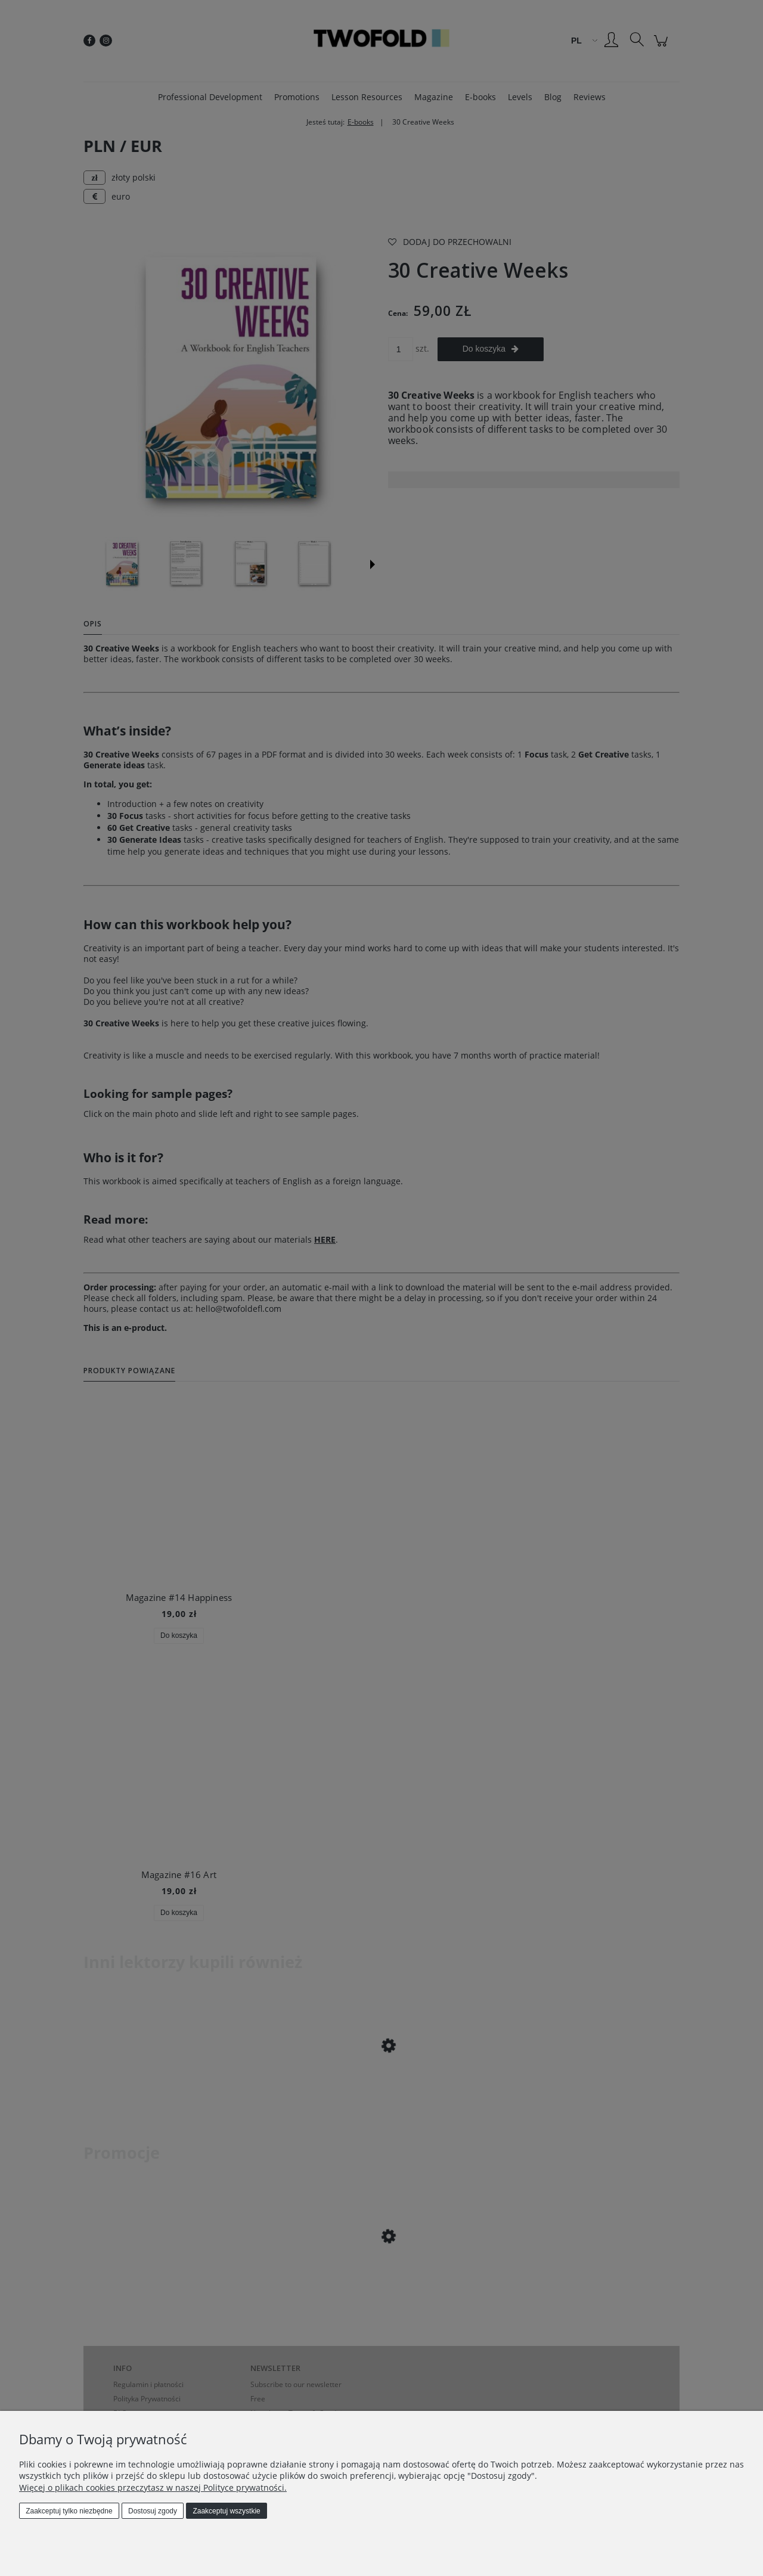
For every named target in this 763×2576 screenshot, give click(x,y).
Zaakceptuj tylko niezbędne (69, 2511)
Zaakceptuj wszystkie (226, 2511)
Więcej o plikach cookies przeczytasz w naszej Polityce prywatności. (153, 2487)
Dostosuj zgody (152, 2511)
